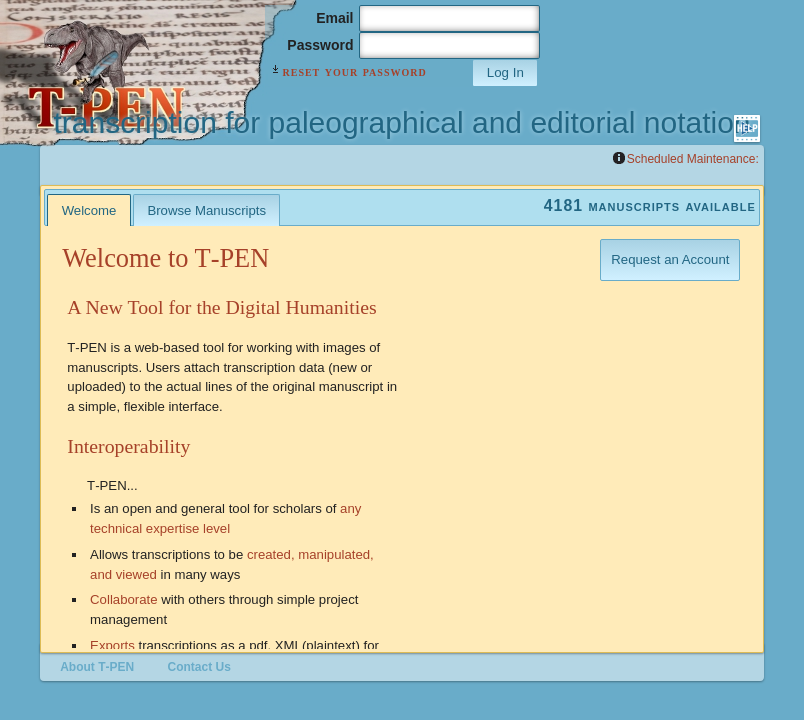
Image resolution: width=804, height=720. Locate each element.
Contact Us (199, 667)
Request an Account (670, 259)
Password (320, 45)
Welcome (89, 210)
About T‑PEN (97, 667)
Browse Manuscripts (206, 210)
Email (334, 18)
